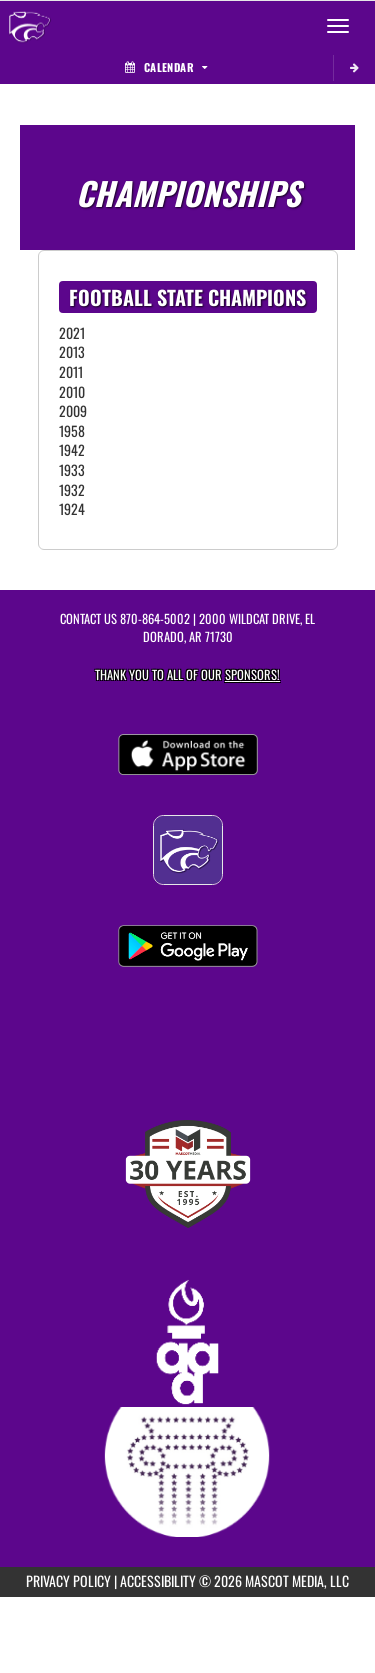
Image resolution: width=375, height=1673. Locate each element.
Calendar (166, 67)
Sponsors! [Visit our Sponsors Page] (252, 674)
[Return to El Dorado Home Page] (30, 26)
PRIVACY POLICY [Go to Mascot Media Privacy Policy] (68, 1580)
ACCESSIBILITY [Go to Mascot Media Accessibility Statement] (158, 1580)
